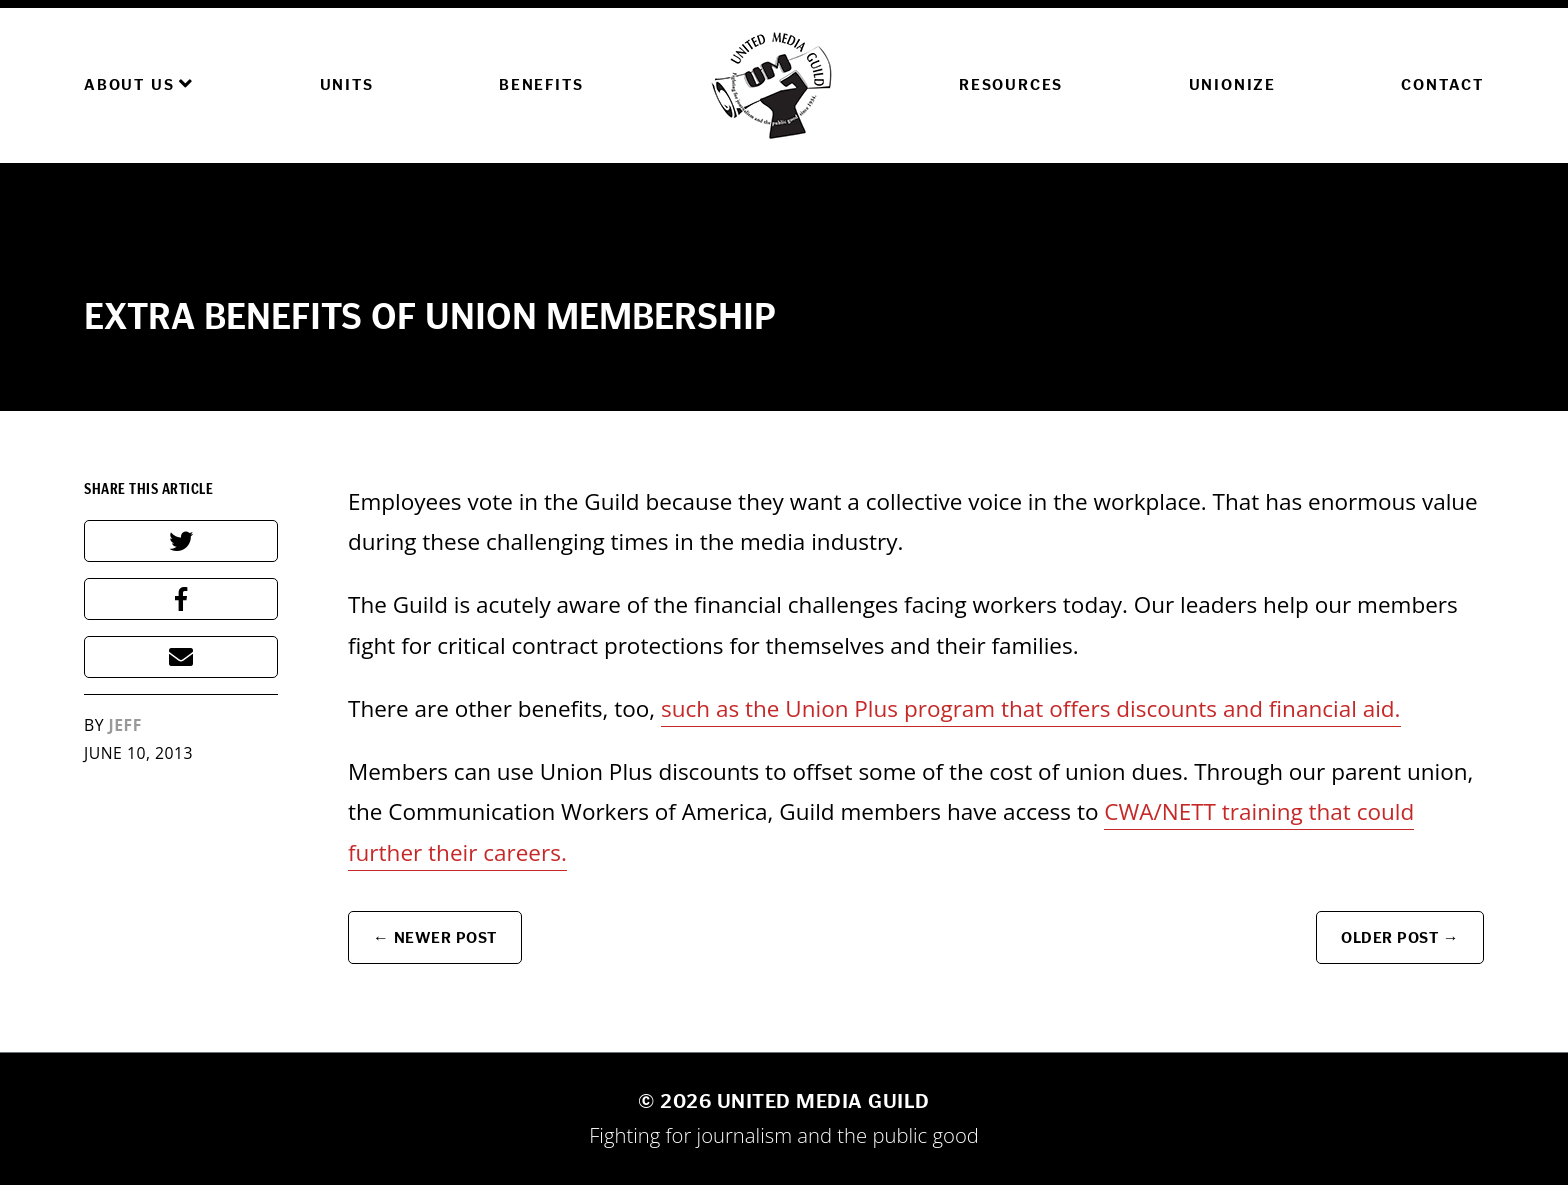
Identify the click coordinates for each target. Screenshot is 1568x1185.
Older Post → (1400, 937)
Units (347, 84)
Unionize (1232, 84)
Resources (1011, 84)
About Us (139, 84)
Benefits (541, 84)
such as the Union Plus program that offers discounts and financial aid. (1031, 708)
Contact (1442, 84)
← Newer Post (435, 937)
